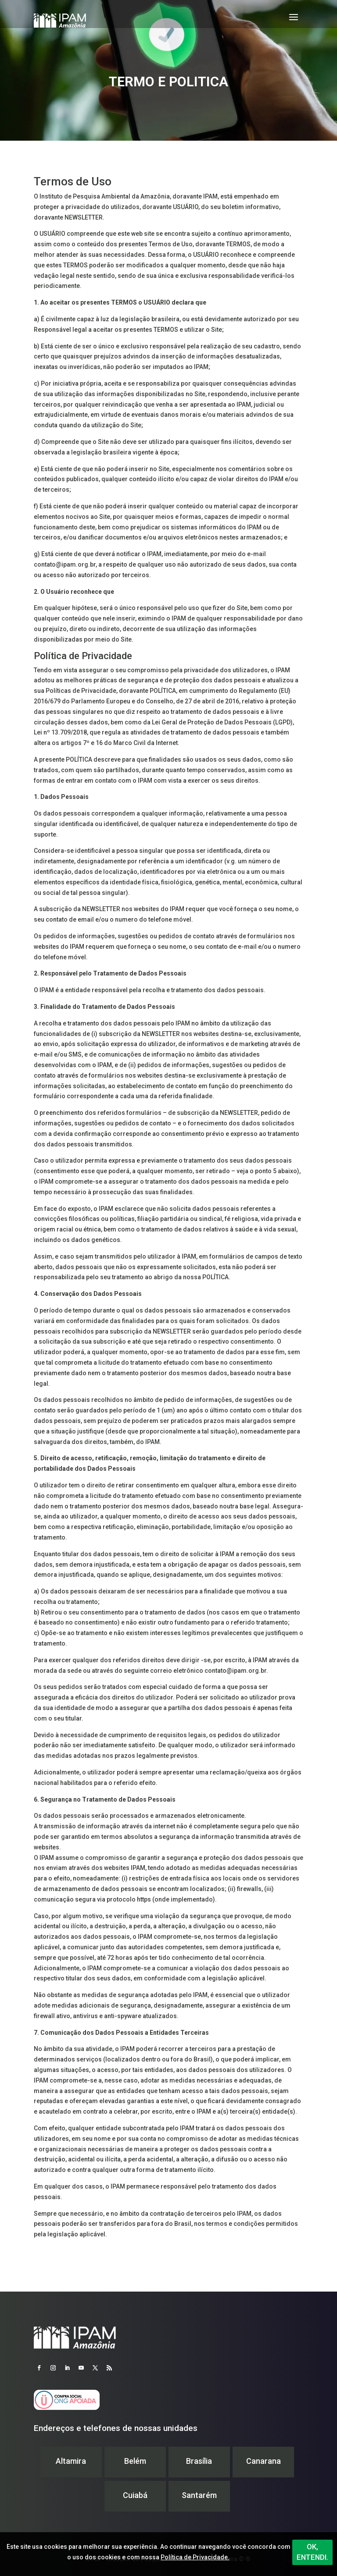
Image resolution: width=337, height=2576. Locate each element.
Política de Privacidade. (195, 2557)
